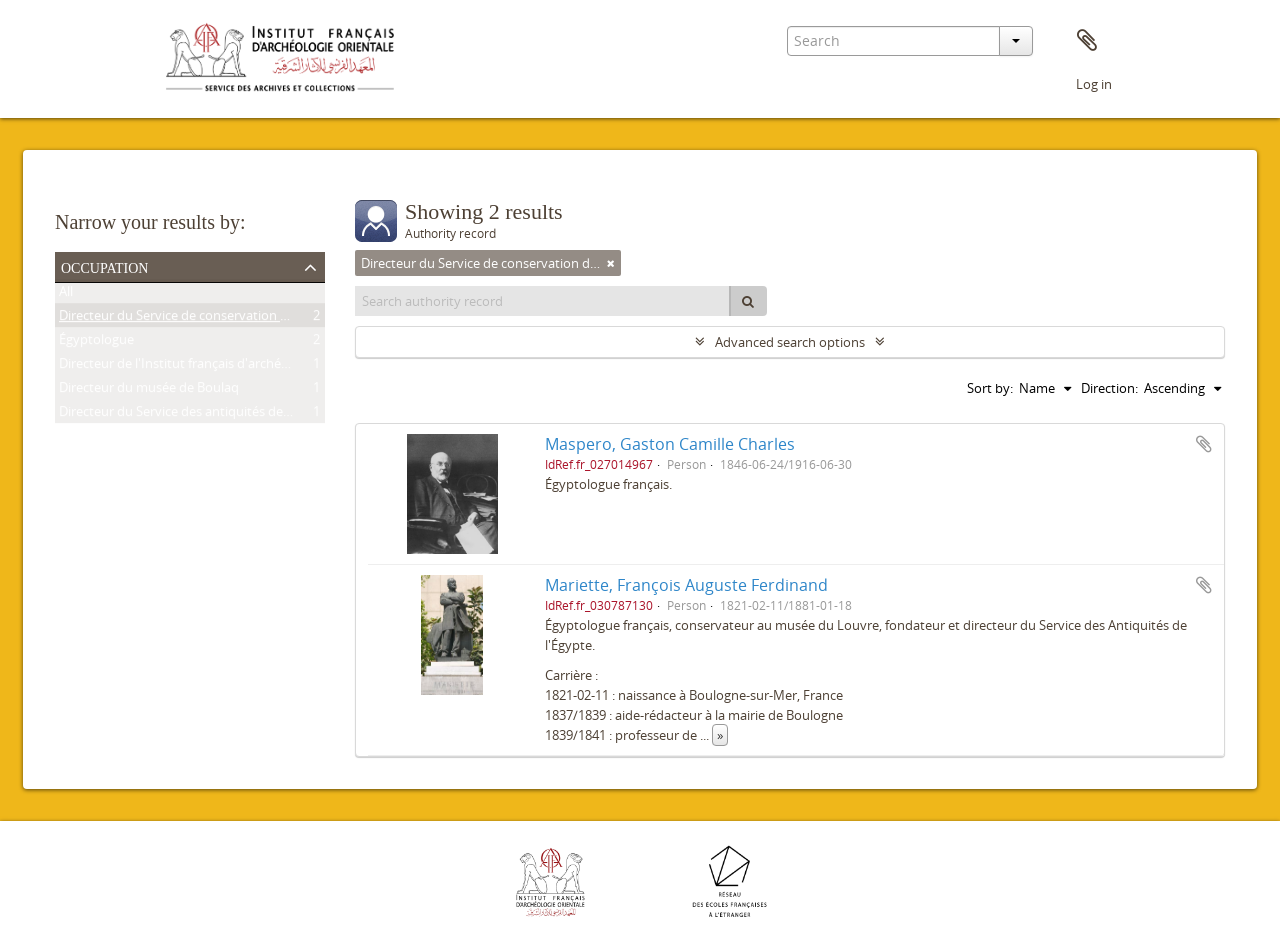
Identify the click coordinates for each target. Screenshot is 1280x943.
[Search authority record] (543, 301)
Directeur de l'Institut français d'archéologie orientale (216, 367)
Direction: (1109, 388)
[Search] (748, 301)
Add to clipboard (1204, 444)
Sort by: (990, 388)
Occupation (104, 266)
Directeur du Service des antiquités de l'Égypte (196, 415)
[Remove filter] (611, 263)
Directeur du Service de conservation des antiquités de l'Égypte (245, 319)
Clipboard (1087, 41)
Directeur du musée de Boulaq (149, 391)
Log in (1094, 84)
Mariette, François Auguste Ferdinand (686, 585)
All (66, 295)
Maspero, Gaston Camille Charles (670, 444)
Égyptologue (96, 343)
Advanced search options (790, 342)
